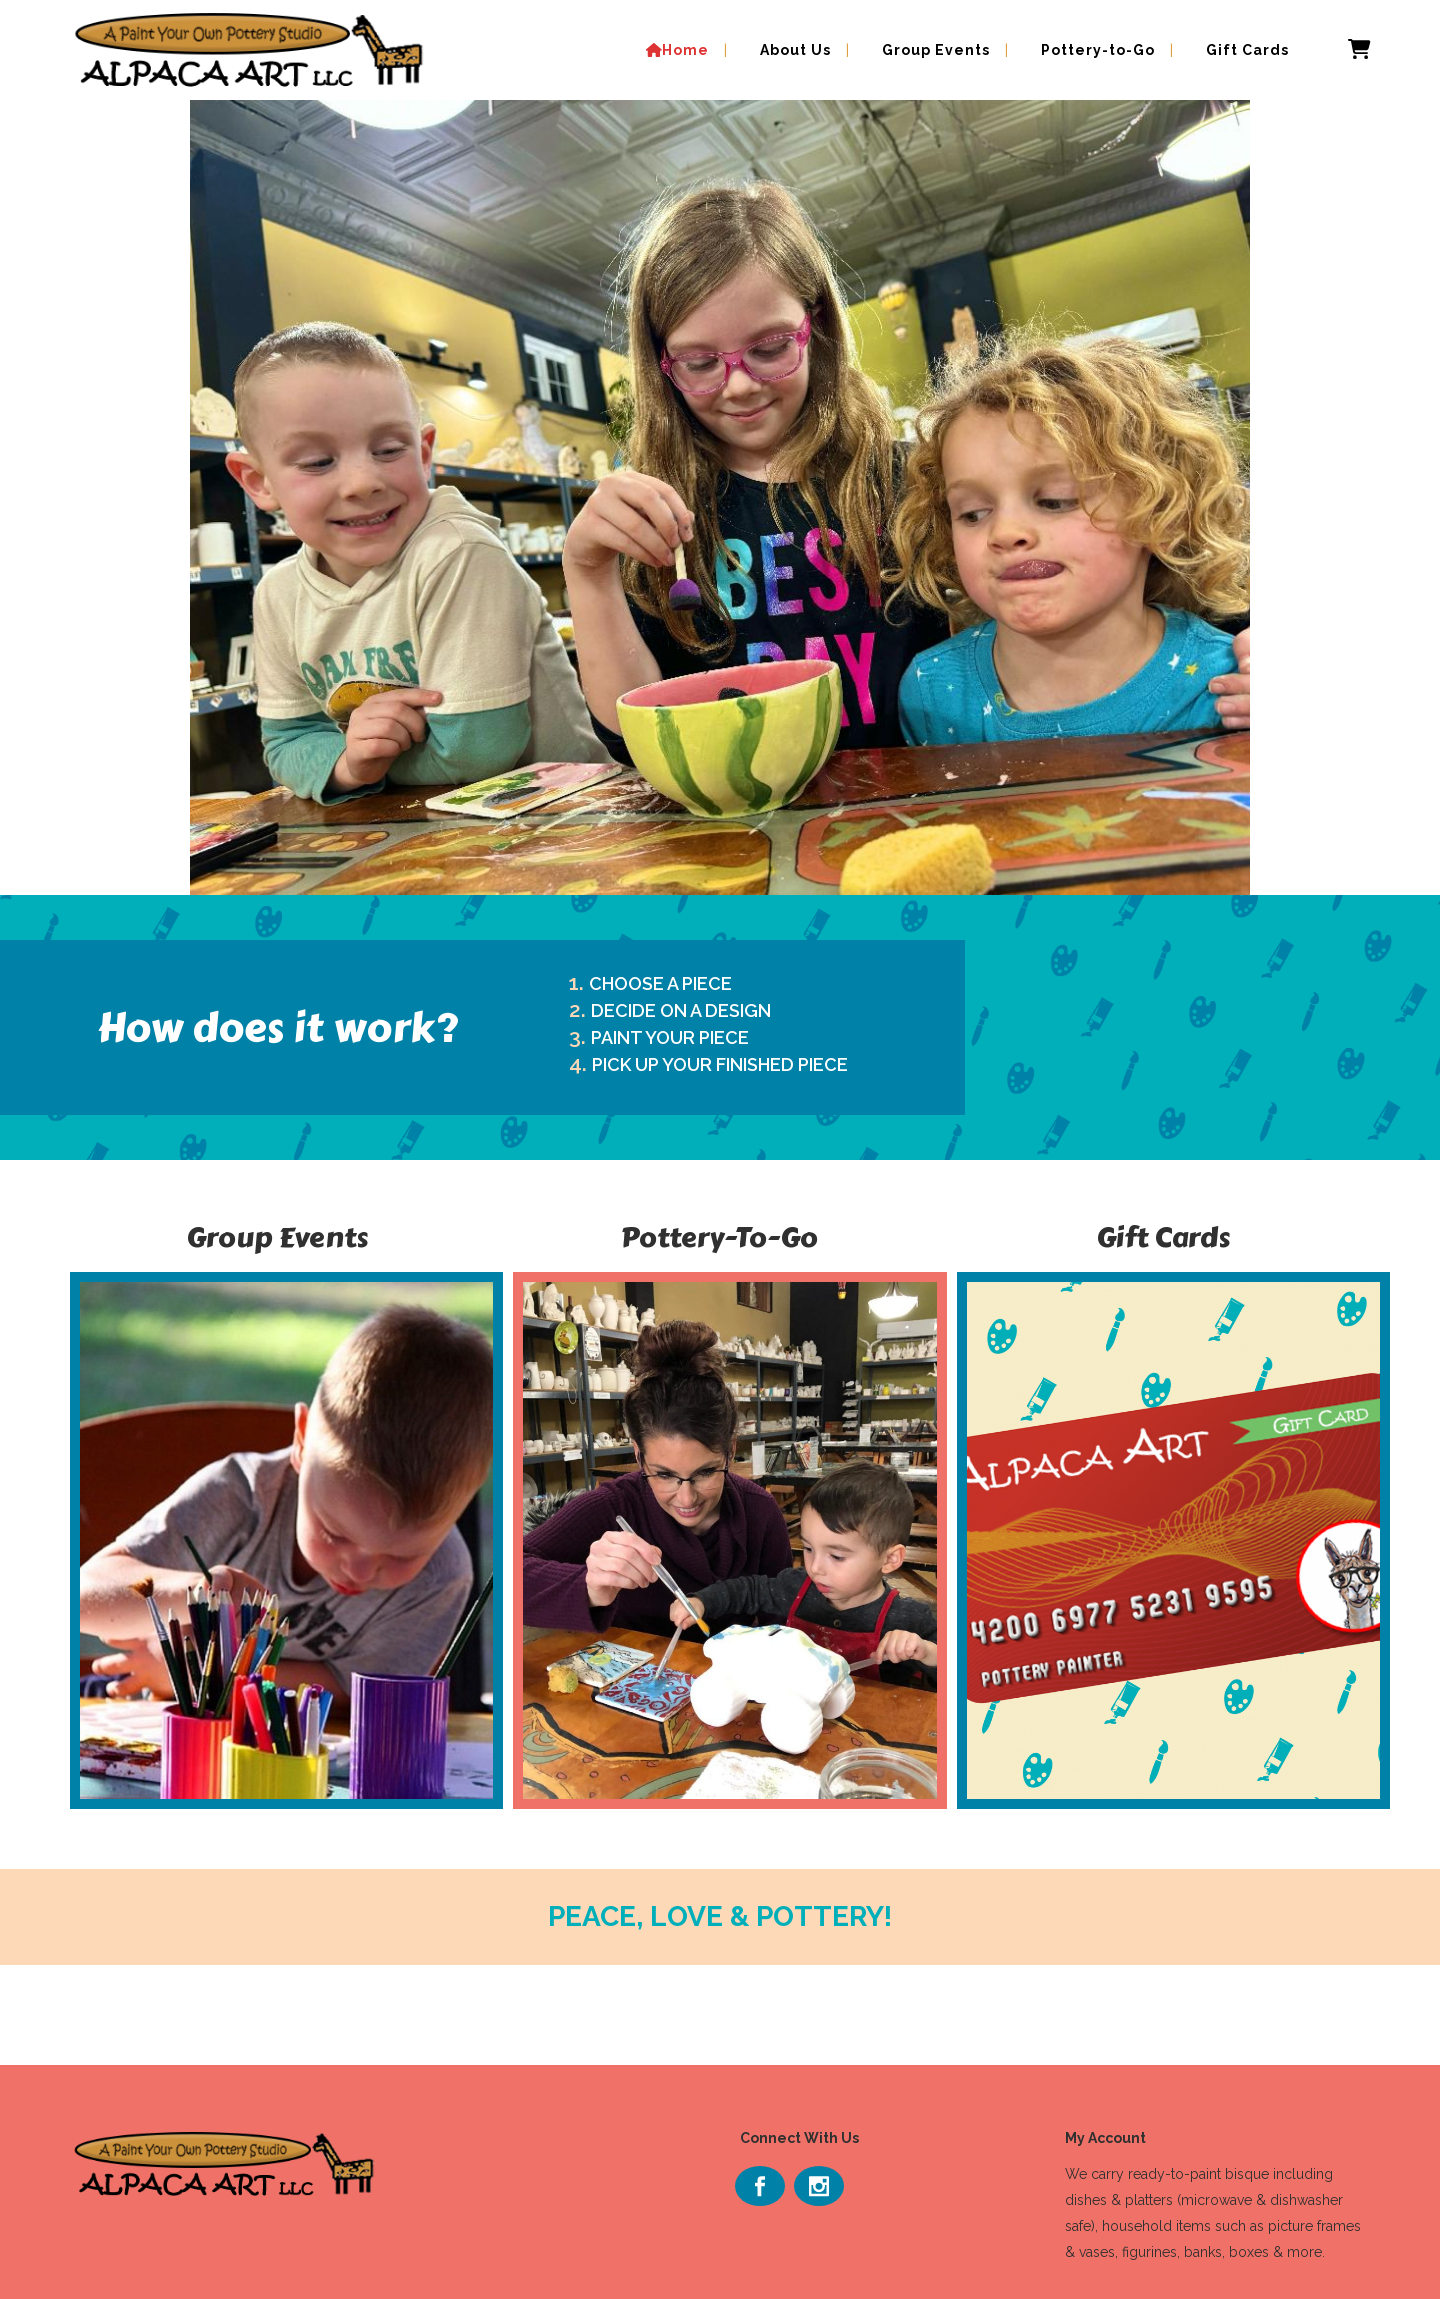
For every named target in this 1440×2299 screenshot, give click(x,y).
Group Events (277, 1237)
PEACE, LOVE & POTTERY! (720, 1916)
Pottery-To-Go (719, 1237)
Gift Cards (1163, 1237)
